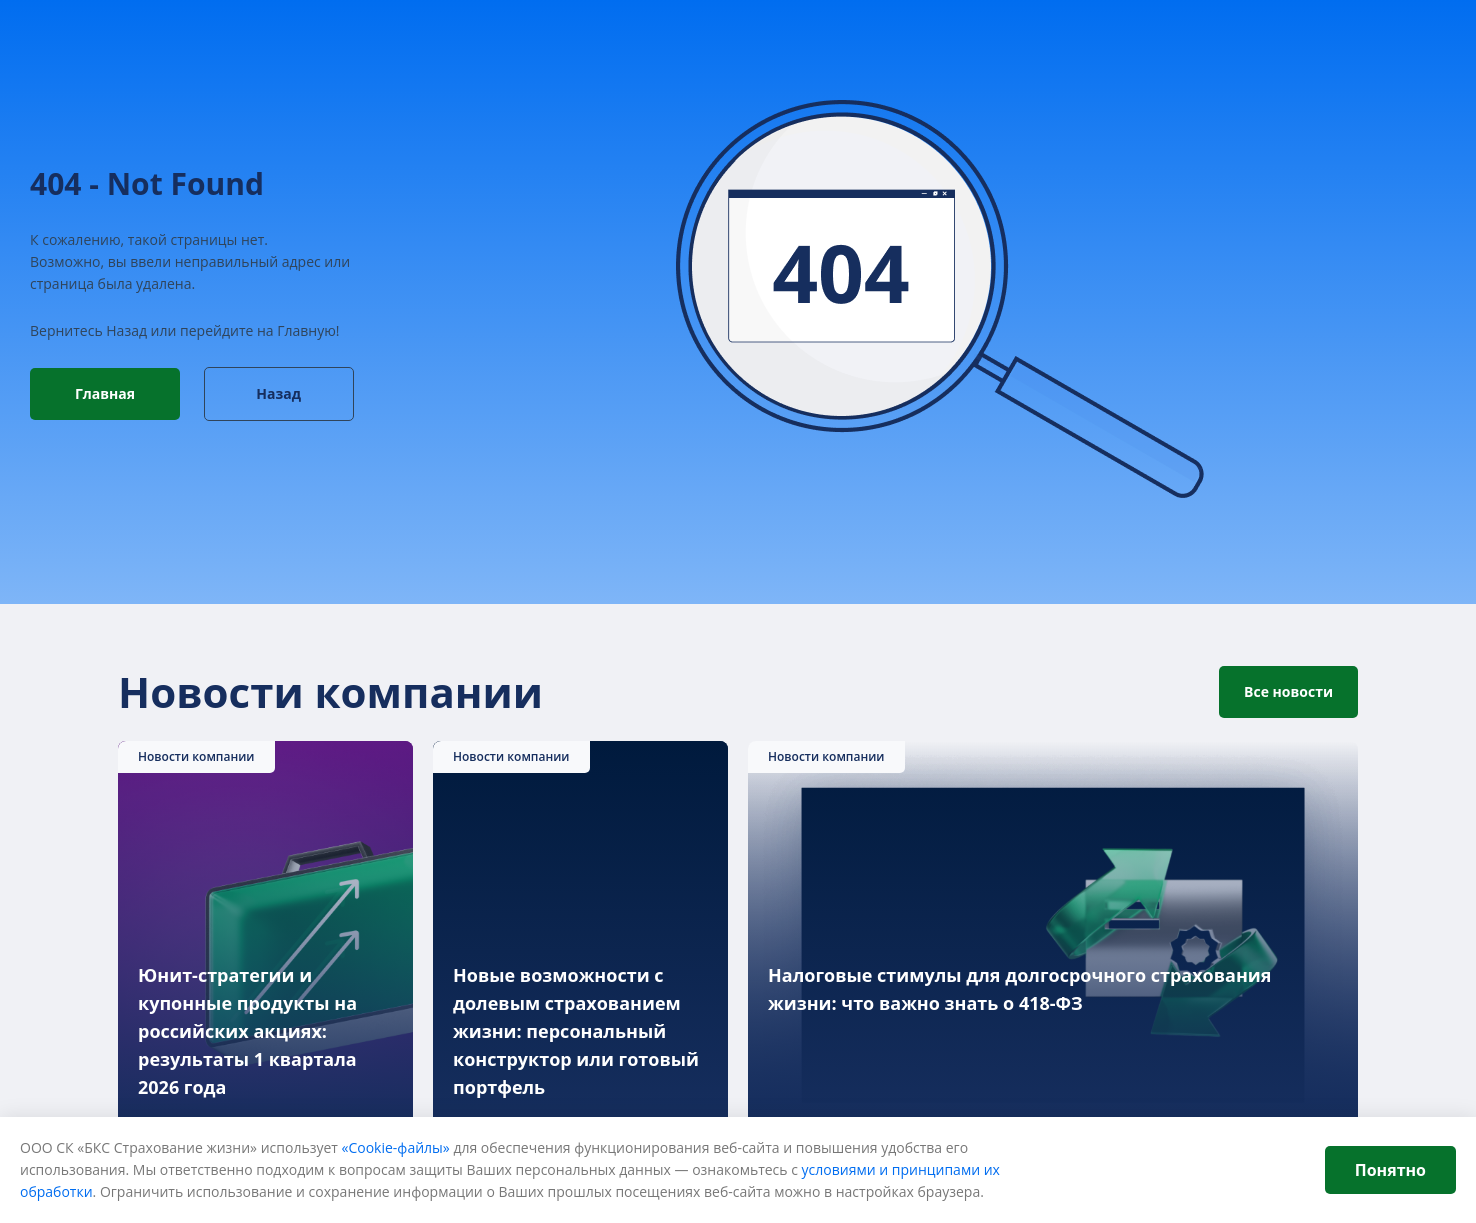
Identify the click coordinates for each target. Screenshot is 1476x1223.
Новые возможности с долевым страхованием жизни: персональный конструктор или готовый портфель (576, 1031)
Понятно (1390, 1170)
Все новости (1288, 691)
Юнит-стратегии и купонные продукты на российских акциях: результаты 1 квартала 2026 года (247, 1031)
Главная (105, 393)
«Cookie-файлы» (396, 1147)
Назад (278, 393)
